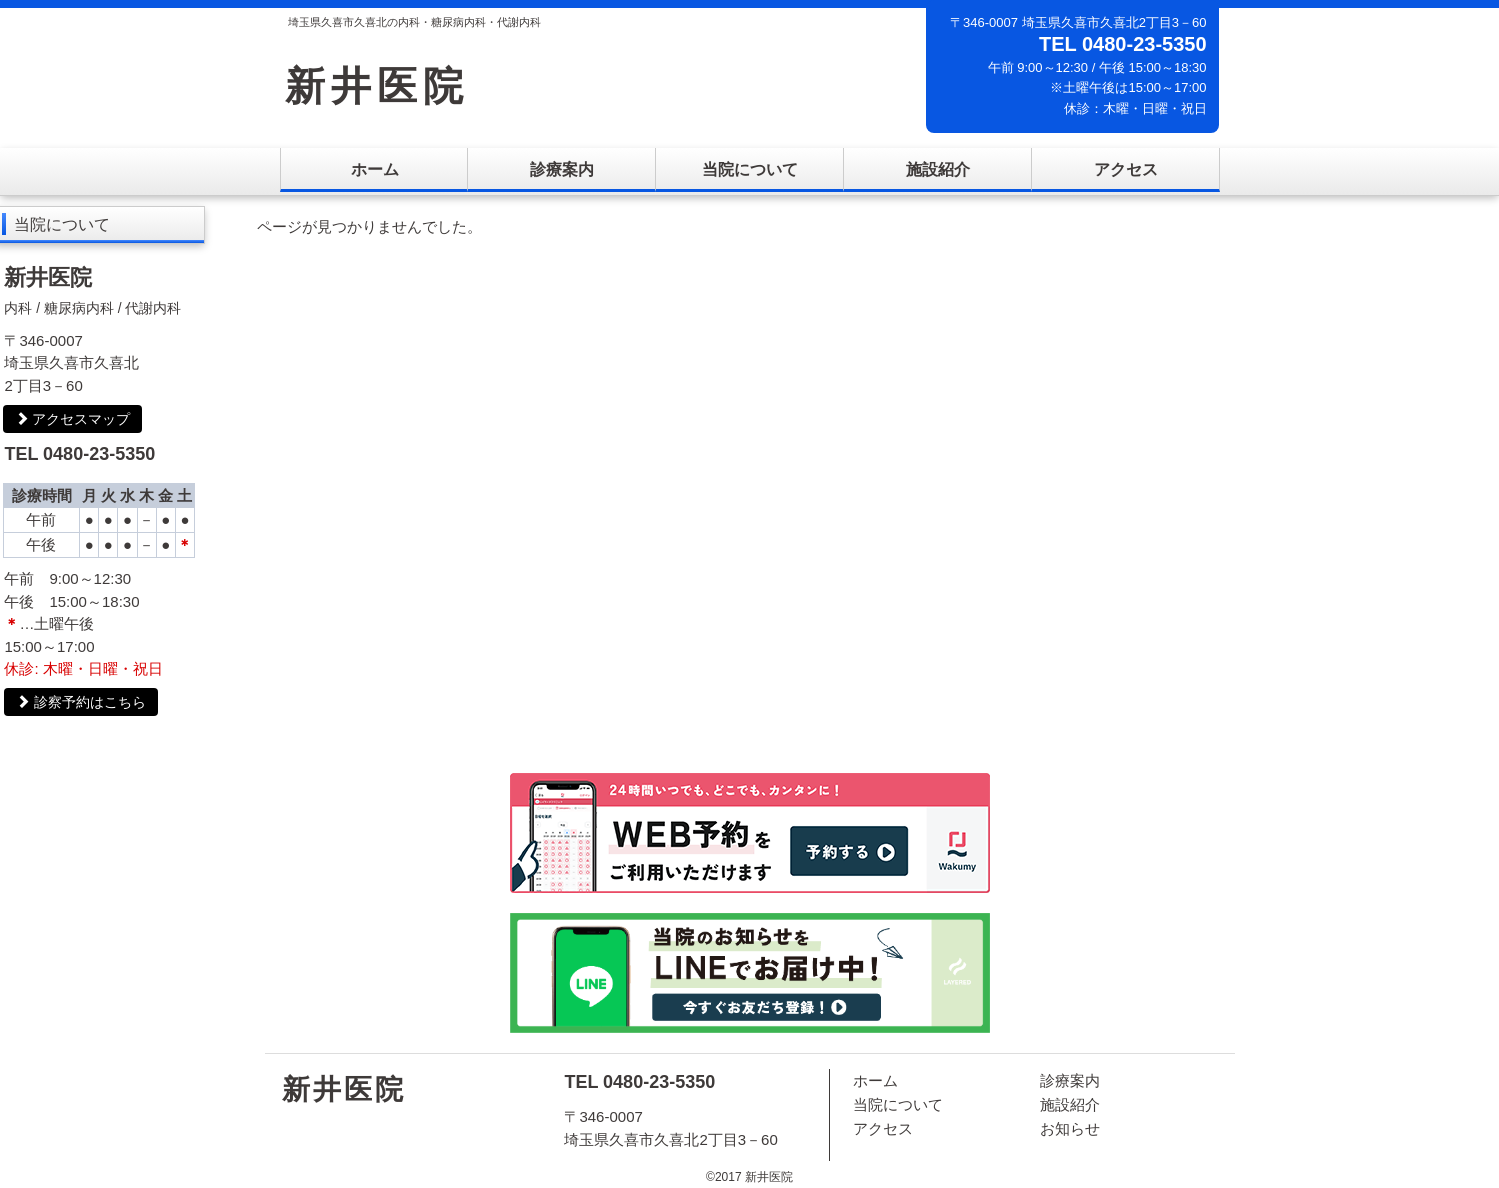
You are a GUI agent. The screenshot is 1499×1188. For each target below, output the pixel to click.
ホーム (375, 169)
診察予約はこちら (81, 702)
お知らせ (1070, 1128)
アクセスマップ (73, 419)
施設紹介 (938, 169)
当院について (750, 169)
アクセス (1126, 169)
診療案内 (562, 169)
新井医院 (377, 86)
